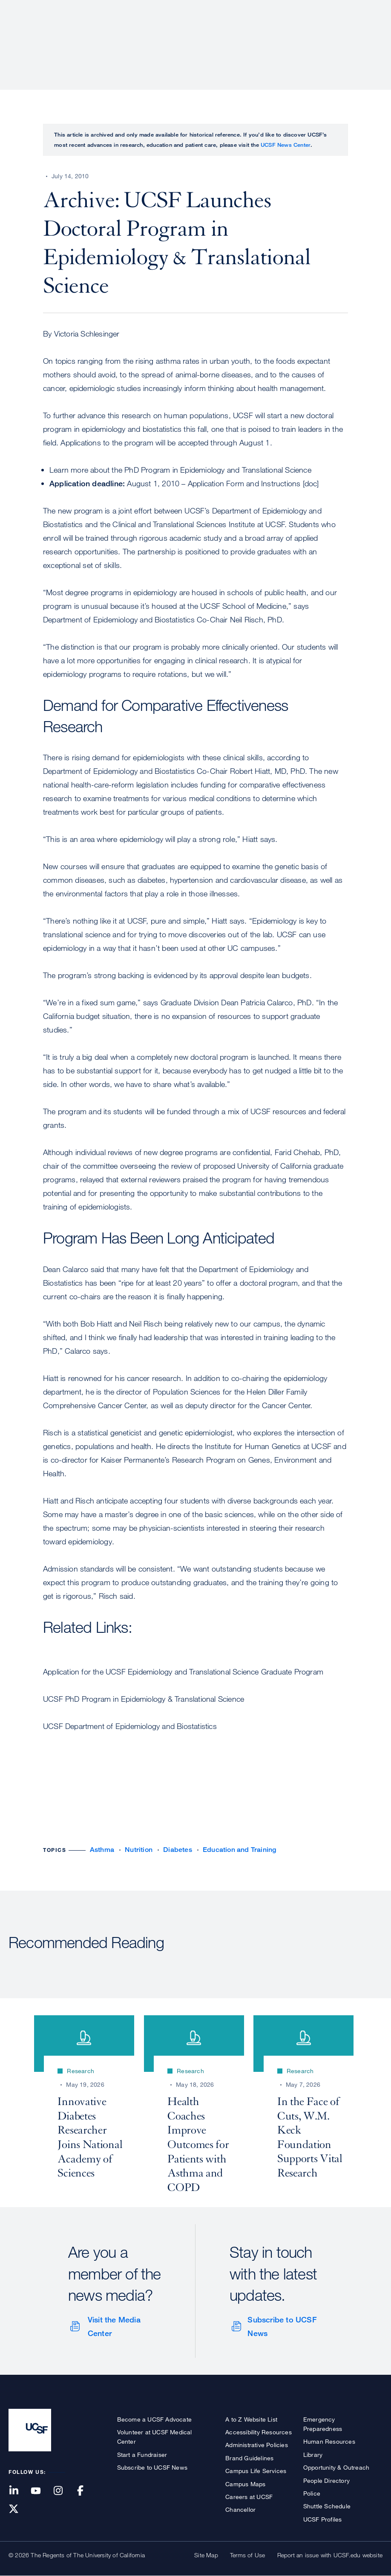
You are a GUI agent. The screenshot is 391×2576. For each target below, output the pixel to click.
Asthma (102, 1850)
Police (311, 2493)
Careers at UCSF (249, 2496)
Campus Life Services (255, 2470)
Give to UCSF (350, 9)
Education (263, 36)
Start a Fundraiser (142, 2454)
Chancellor (240, 2509)
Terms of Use (247, 2555)
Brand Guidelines (249, 2458)
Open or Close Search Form (367, 36)
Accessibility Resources (258, 2432)
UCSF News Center (285, 144)
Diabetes (177, 1850)
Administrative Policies (256, 2444)
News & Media (320, 36)
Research (213, 36)
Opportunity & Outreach (336, 2467)
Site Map (206, 2555)
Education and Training (239, 1850)
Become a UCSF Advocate (154, 2419)
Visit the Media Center (114, 2326)
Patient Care (160, 36)
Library (312, 2454)
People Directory (326, 2480)
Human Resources (329, 2441)
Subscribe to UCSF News (281, 2326)
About (113, 36)
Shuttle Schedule (327, 2506)
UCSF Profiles (322, 2519)
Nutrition (138, 1850)
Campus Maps (245, 2484)
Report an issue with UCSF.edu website (329, 2555)
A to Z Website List (251, 2419)
